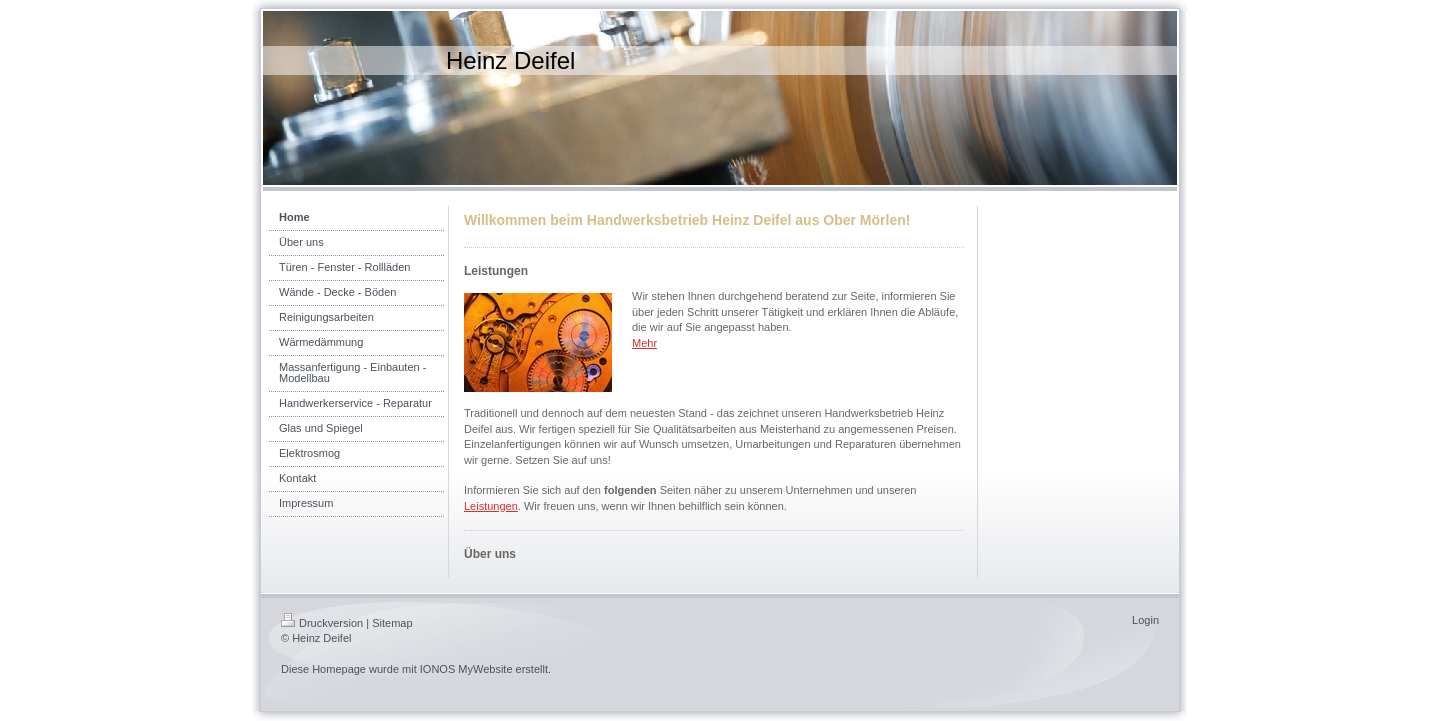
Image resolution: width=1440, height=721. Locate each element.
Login (1145, 620)
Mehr (644, 343)
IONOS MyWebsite (466, 669)
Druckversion (322, 623)
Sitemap (392, 623)
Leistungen (491, 506)
